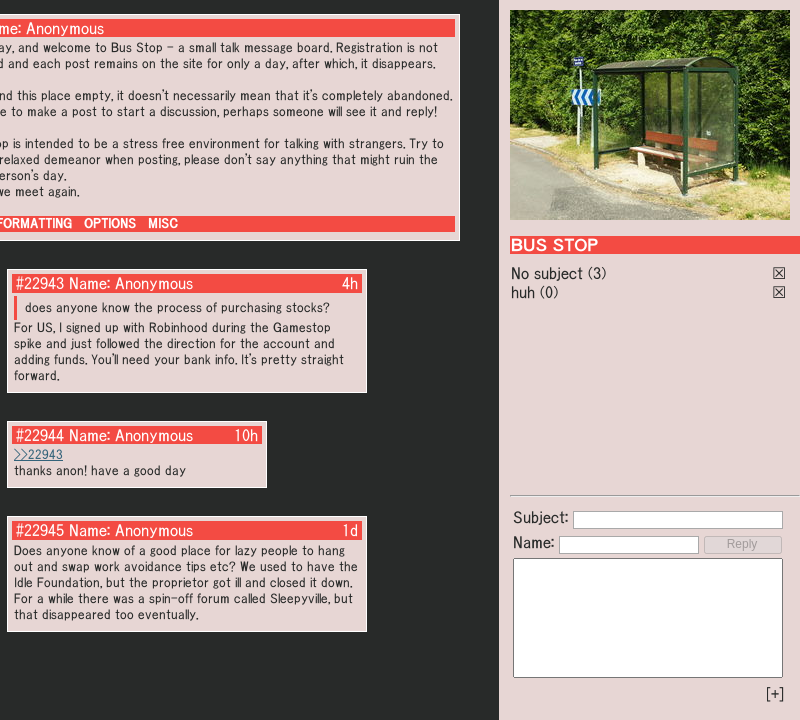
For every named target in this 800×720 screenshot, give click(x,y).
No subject (549, 273)
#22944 (40, 435)
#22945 (40, 530)
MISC (163, 223)
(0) (549, 292)
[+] (775, 694)
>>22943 (38, 454)
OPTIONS (110, 223)
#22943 (40, 283)
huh (523, 292)
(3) (597, 273)
